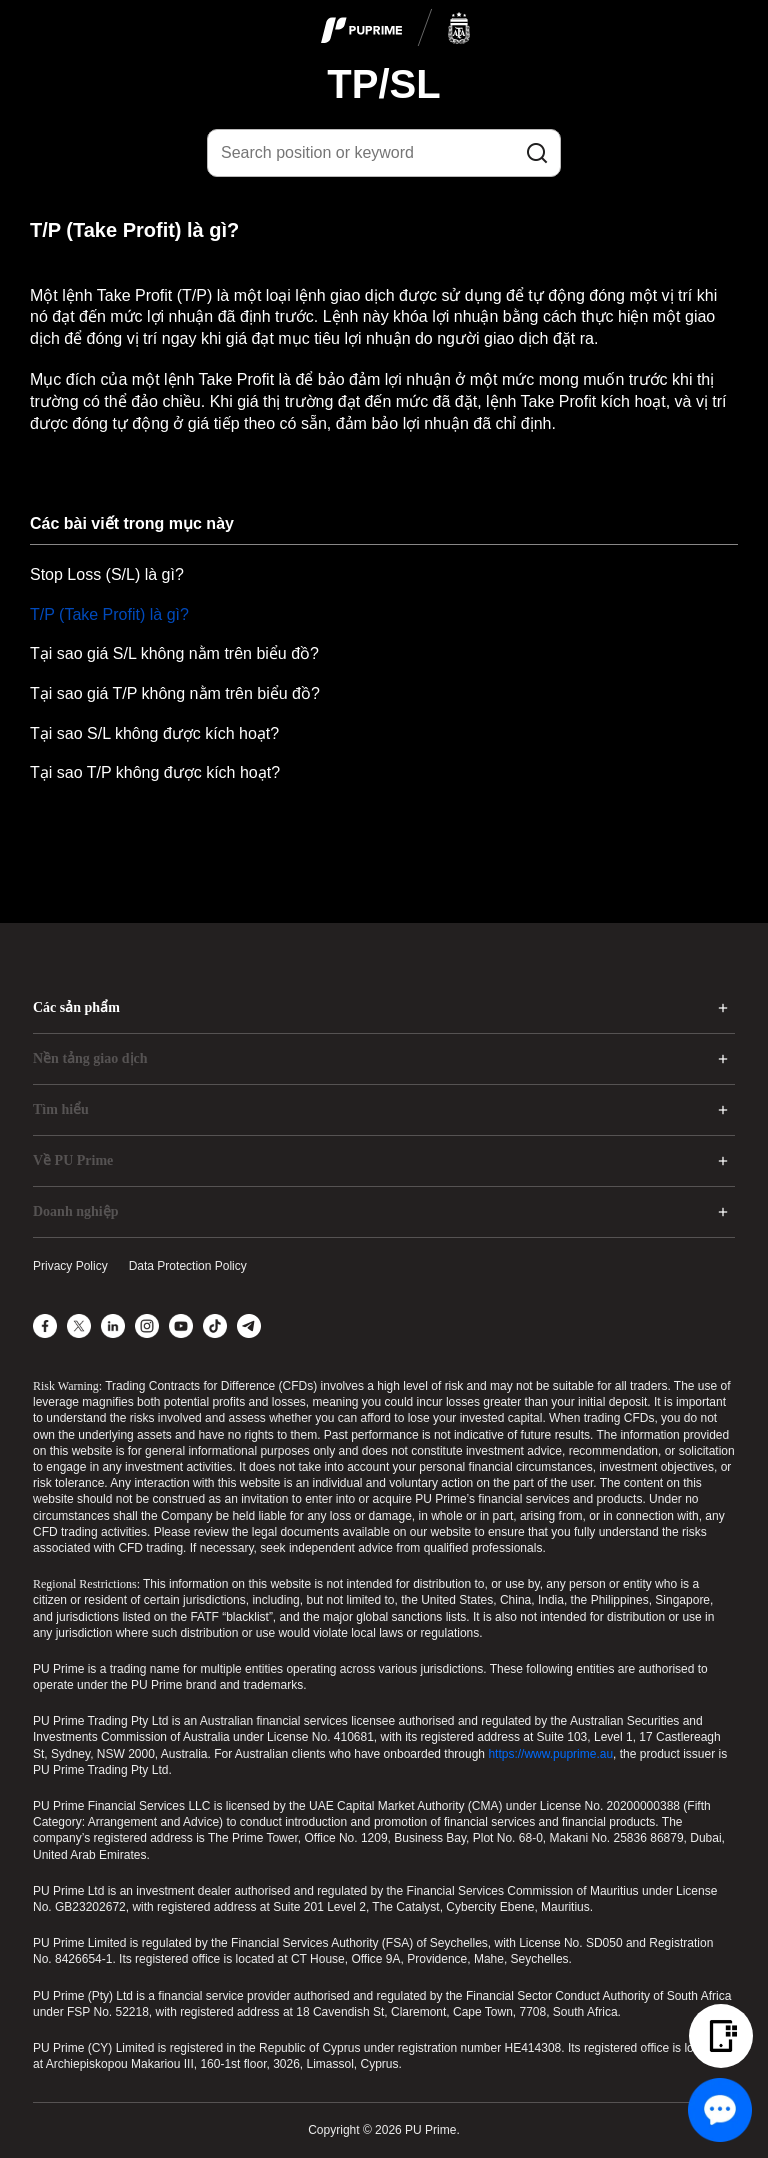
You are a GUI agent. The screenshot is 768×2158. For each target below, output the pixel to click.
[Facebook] (45, 1326)
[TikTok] (215, 1326)
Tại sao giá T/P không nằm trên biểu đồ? (175, 693)
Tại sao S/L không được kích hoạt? (154, 733)
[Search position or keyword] (384, 153)
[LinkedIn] (113, 1326)
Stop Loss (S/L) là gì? (107, 574)
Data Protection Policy (188, 1266)
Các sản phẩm (76, 1007)
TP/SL (383, 84)
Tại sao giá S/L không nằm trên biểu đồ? (174, 653)
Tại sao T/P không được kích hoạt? (155, 772)
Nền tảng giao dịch (90, 1058)
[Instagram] (147, 1326)
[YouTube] (181, 1326)
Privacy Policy (70, 1266)
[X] (79, 1326)
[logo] (396, 29)
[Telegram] (249, 1326)
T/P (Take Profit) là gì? (109, 614)
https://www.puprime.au (550, 1754)
